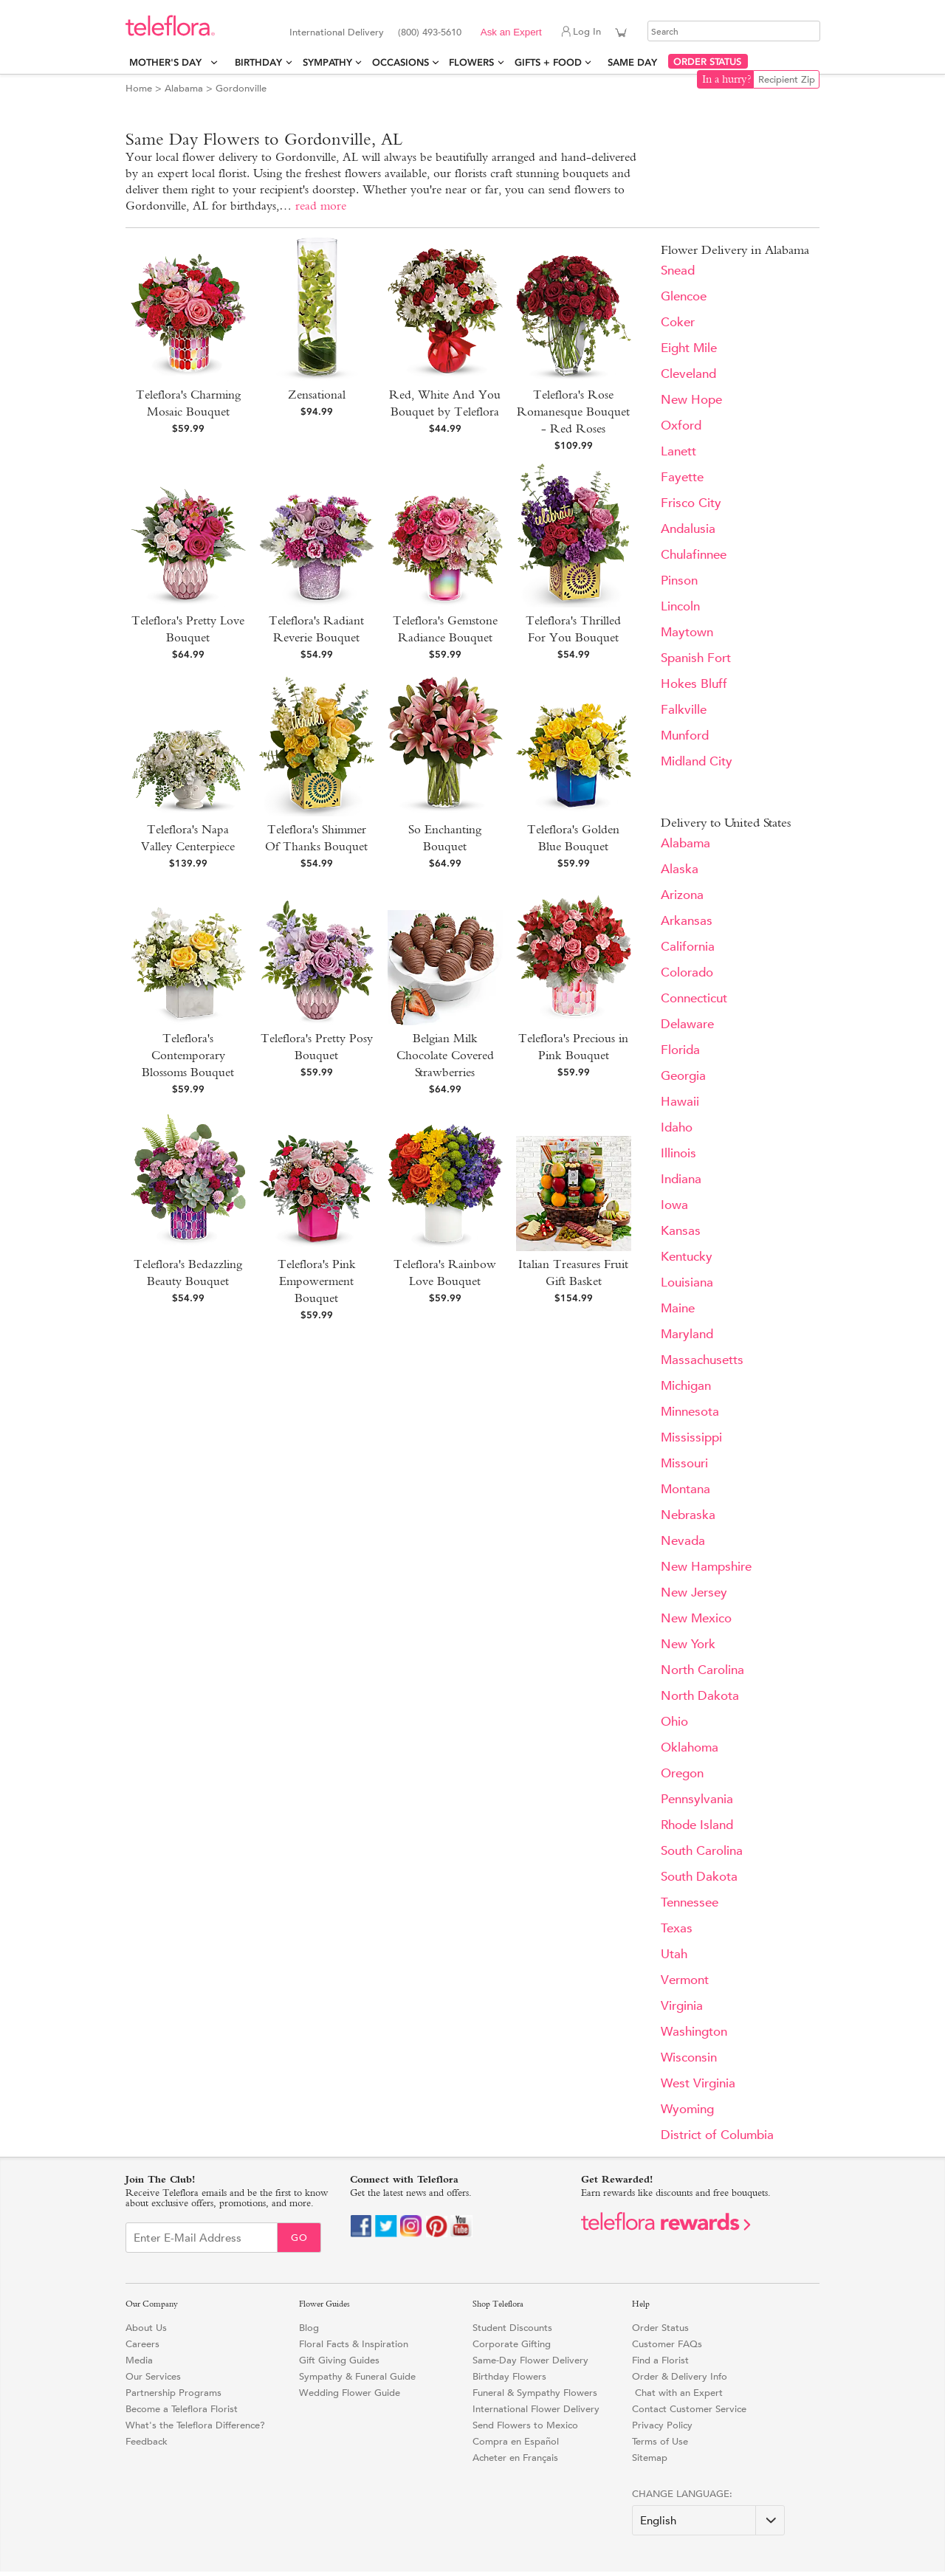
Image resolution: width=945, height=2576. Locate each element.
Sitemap (649, 2457)
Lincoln (680, 606)
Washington (694, 2031)
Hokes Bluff (694, 684)
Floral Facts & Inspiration (353, 2344)
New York (688, 1644)
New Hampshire (706, 1566)
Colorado (687, 972)
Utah (674, 1954)
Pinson (679, 580)
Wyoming (687, 2109)
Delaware (687, 1024)
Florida (680, 1050)
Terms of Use (660, 2441)
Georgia (683, 1076)
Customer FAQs (667, 2344)
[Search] (733, 31)
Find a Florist (660, 2360)
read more (320, 206)
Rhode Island (697, 1825)
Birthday (258, 62)
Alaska (679, 869)
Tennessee (689, 1902)
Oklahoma (689, 1747)
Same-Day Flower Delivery (530, 2360)
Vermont (685, 1980)
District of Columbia (717, 2135)
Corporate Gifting (511, 2344)
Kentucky (686, 1256)
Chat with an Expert (677, 2392)
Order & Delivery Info (679, 2376)
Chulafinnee (693, 554)
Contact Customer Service (689, 2409)
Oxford (681, 425)
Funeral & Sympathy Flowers (534, 2392)
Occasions (400, 62)
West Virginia (698, 2083)
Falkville (684, 709)
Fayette (682, 477)
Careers (142, 2344)
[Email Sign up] (202, 2237)
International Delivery (336, 32)
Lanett (678, 451)
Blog (309, 2327)
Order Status (660, 2327)
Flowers (471, 62)
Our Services (153, 2376)
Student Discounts (512, 2327)
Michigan (686, 1386)
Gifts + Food (548, 62)
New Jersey (694, 1592)
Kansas (681, 1231)
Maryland (687, 1334)
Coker (678, 322)
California (688, 946)
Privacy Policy (662, 2425)
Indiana (681, 1179)
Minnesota (690, 1411)
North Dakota (700, 1696)
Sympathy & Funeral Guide (357, 2376)
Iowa (674, 1205)
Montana (685, 1489)
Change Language (680, 2493)
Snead (678, 270)
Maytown (687, 632)
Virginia (682, 2006)
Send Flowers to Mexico (525, 2425)
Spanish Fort (696, 658)
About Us (146, 2327)
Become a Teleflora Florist (182, 2409)
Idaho (677, 1127)
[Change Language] (708, 2520)
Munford (685, 735)
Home (139, 88)
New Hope (691, 399)
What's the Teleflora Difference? (195, 2425)
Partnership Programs (173, 2392)
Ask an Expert (511, 32)
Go (299, 2237)
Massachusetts (702, 1360)
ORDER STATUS (707, 61)
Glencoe (684, 296)
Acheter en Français (515, 2457)
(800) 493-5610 (429, 32)
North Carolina (702, 1670)
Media (139, 2360)
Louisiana (687, 1282)
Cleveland (688, 374)
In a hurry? (727, 79)
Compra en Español (515, 2441)
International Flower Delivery (535, 2409)
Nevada (683, 1541)
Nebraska (688, 1515)
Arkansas (686, 921)
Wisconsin (689, 2057)
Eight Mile (689, 348)
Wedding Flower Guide (349, 2392)
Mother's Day (168, 62)
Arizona (682, 895)
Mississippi (691, 1437)
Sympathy (327, 62)
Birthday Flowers (509, 2376)
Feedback (147, 2441)
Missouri (684, 1463)
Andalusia (688, 529)
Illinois (678, 1153)
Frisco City (691, 503)
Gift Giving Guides (339, 2360)
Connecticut (694, 998)
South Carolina (702, 1851)
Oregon (682, 1773)
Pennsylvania (697, 1799)
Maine (678, 1308)
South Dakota (699, 1876)
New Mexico (696, 1618)
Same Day (635, 62)
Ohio (674, 1721)
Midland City (696, 761)
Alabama (184, 88)
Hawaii (680, 1101)
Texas (677, 1928)
